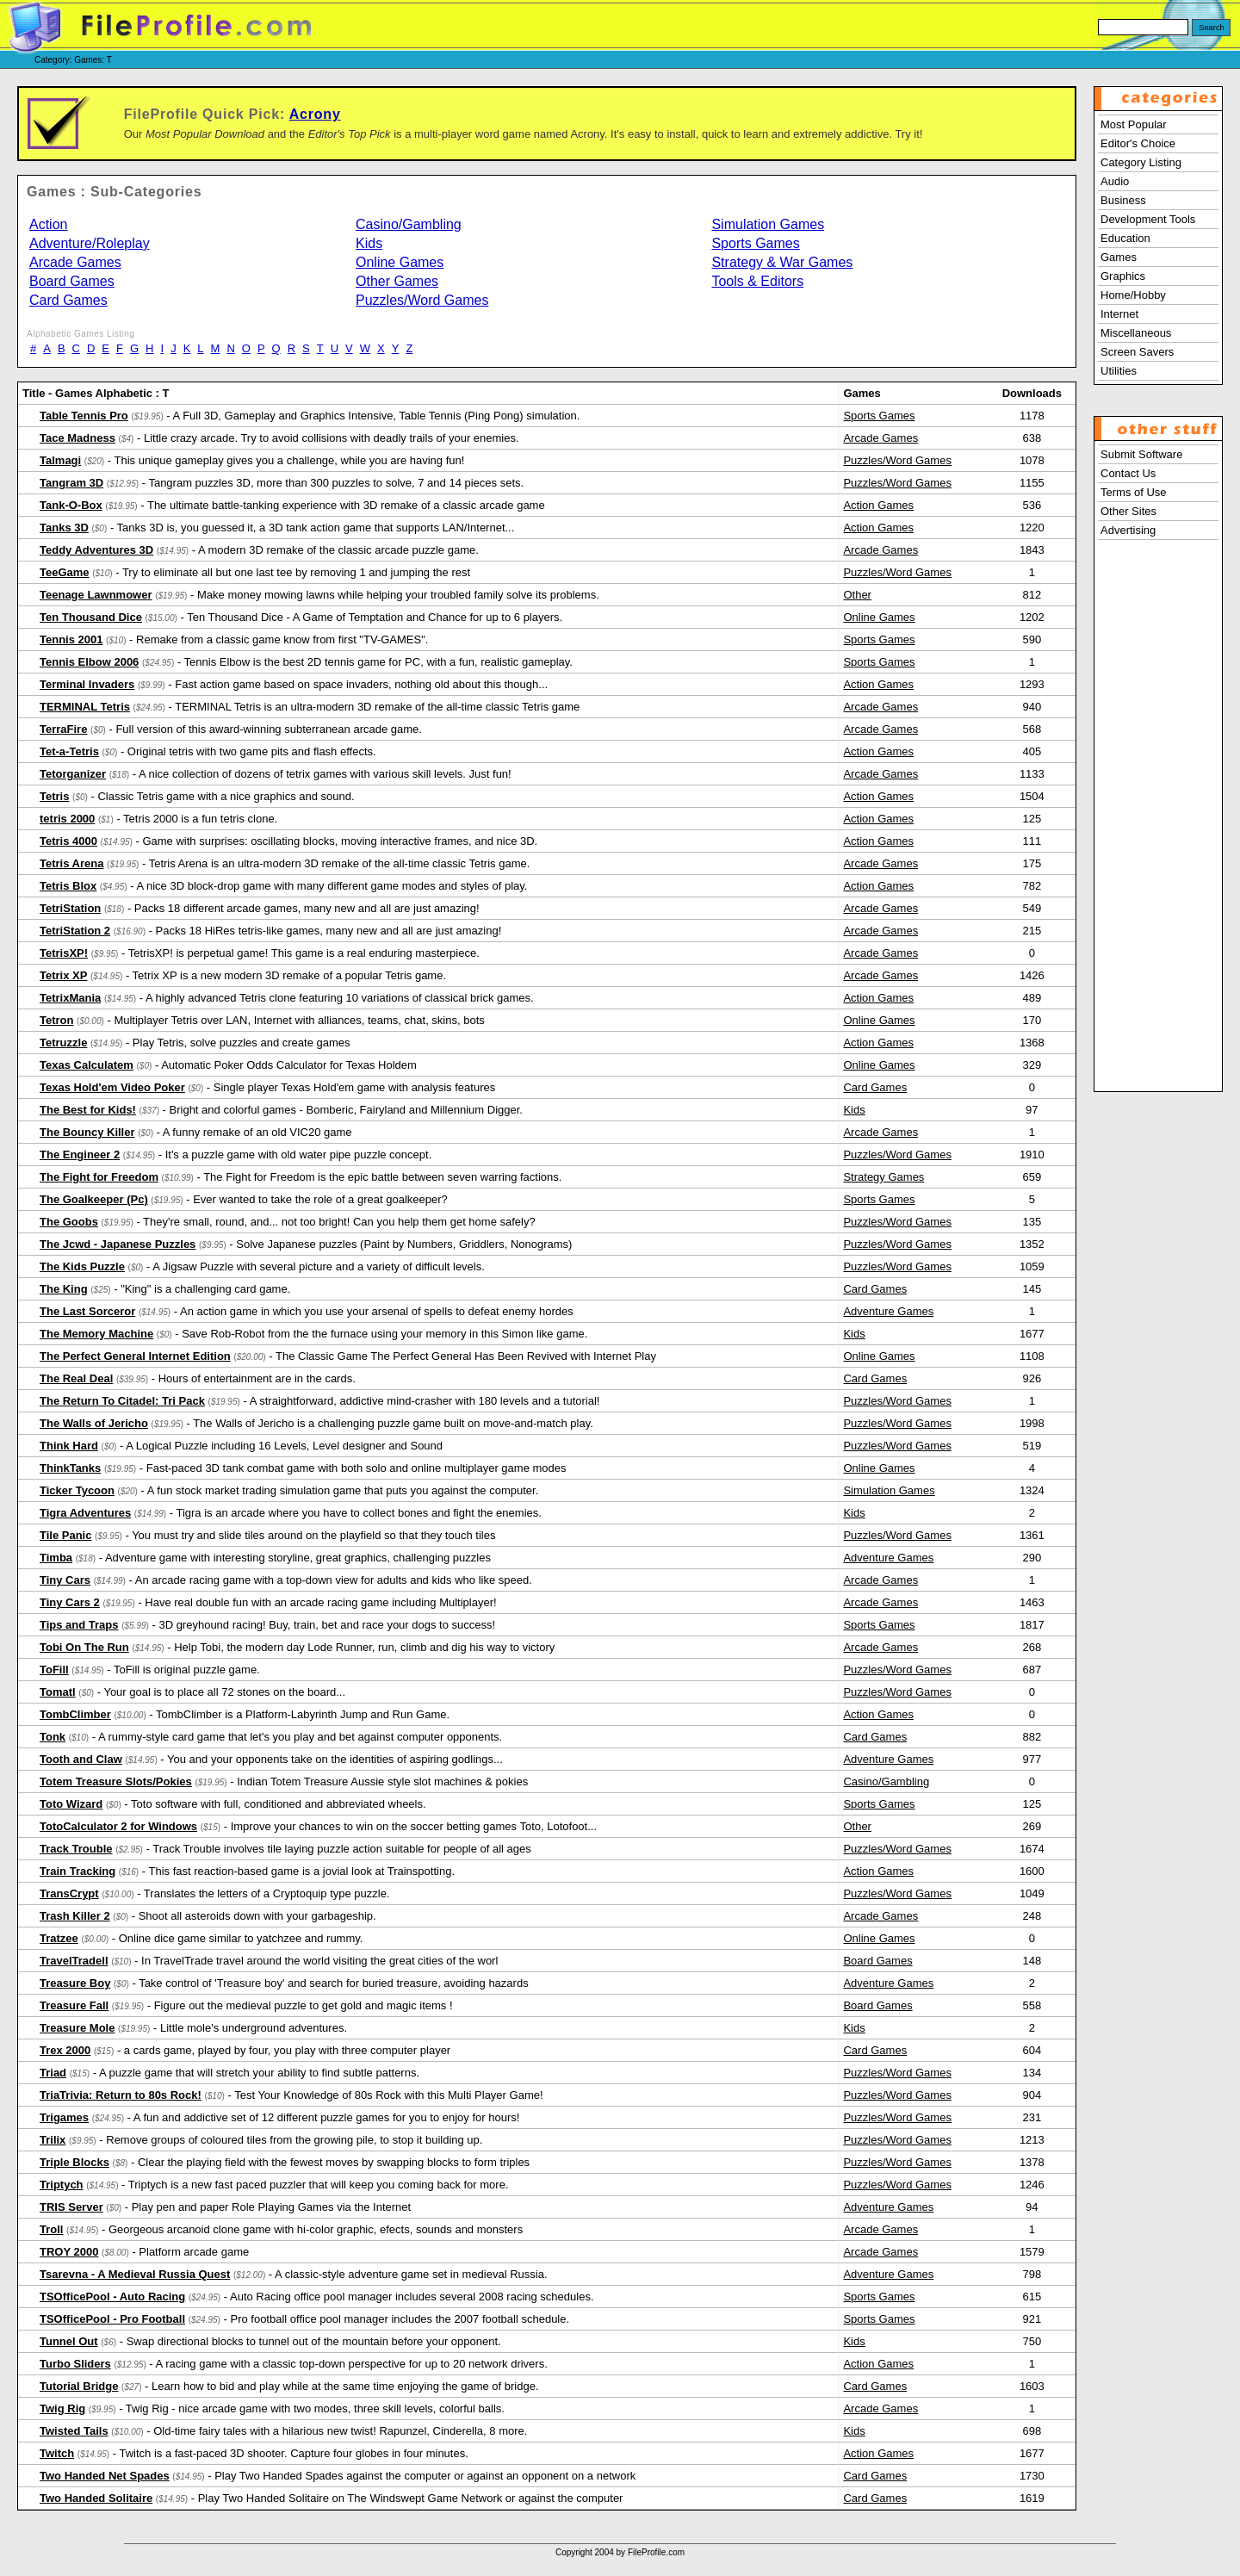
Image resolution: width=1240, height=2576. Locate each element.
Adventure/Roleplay (89, 243)
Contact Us (1128, 473)
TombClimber (75, 1714)
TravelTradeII (74, 1960)
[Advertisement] (1158, 829)
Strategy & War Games (781, 262)
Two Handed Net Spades (105, 2475)
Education (1125, 238)
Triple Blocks (74, 2162)
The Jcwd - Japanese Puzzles (117, 1244)
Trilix (52, 2139)
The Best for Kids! (88, 1109)
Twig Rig (62, 2408)
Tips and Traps (79, 1624)
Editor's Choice (1137, 143)
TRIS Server (71, 2206)
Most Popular (1133, 124)
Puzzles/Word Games (422, 300)
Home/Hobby (1133, 295)
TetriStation (70, 908)
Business (1123, 200)
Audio (1114, 181)
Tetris (54, 796)
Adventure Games (888, 1311)
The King (64, 1288)
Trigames (64, 2117)
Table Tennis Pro (84, 415)
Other (857, 594)
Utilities (1118, 370)
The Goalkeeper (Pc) (94, 1199)
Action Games (878, 505)
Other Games (397, 281)
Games (1118, 257)
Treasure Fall (74, 2005)
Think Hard (69, 1445)
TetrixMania (70, 997)
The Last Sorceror (87, 1311)
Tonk (52, 1736)
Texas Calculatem (86, 1064)
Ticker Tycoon (77, 1490)
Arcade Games (75, 262)
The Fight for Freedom (99, 1176)
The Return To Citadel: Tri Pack (122, 1400)
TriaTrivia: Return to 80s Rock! (121, 2095)
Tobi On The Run (84, 1647)
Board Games (72, 281)
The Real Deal (76, 1378)
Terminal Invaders (87, 684)
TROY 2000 (69, 2251)
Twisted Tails (74, 2430)
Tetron (56, 1020)
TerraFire (63, 729)
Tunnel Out (69, 2341)
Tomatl (58, 1691)
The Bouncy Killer (87, 1132)
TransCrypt (69, 1893)
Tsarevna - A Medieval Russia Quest (135, 2274)
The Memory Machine (96, 1333)
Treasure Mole (77, 2027)
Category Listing (1140, 162)
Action (48, 224)
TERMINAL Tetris (85, 706)
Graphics (1122, 276)
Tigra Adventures (85, 1512)
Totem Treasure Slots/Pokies (116, 1781)
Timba (56, 1557)
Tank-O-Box (71, 505)
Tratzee (59, 1938)
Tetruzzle (63, 1042)
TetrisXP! (64, 953)
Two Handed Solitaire (96, 2498)
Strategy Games (883, 1176)
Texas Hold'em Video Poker (112, 1087)
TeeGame (65, 572)
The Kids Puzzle (82, 1266)
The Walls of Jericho (94, 1423)
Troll (51, 2229)
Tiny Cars (65, 1580)
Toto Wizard (71, 1803)
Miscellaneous (1135, 332)
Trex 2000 (65, 2050)
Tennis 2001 (71, 639)
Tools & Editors (757, 281)
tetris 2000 (67, 818)
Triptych (62, 2184)
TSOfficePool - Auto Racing (112, 2296)
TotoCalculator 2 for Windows (118, 1826)
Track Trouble (76, 1848)
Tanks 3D (64, 527)
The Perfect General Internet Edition (135, 1356)
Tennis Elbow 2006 (89, 661)
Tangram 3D (71, 482)
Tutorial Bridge (79, 2386)
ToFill (54, 1669)
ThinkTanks (70, 1468)
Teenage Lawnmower (96, 594)
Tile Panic (65, 1535)
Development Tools (1147, 219)
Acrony (315, 114)
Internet (1119, 313)
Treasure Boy (75, 1983)
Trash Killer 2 (75, 1915)
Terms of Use (1133, 492)
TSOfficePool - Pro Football (112, 2318)
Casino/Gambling (409, 224)
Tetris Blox (68, 885)
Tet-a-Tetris (69, 751)
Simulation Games (767, 224)
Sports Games (755, 243)
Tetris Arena (71, 863)
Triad (53, 2072)
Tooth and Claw (81, 1759)
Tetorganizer (73, 773)
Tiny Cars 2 (70, 1602)
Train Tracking (77, 1871)
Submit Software (1141, 454)
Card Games (68, 300)
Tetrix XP (63, 975)
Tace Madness (77, 437)
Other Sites (1128, 511)
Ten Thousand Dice (91, 617)
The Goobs (69, 1221)
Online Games (399, 262)
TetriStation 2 (75, 930)
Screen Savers (1137, 351)
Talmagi (60, 460)
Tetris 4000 (68, 841)
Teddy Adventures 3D (96, 549)
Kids (369, 243)
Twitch (57, 2453)
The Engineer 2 (80, 1154)
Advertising (1128, 530)
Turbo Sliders (75, 2363)
